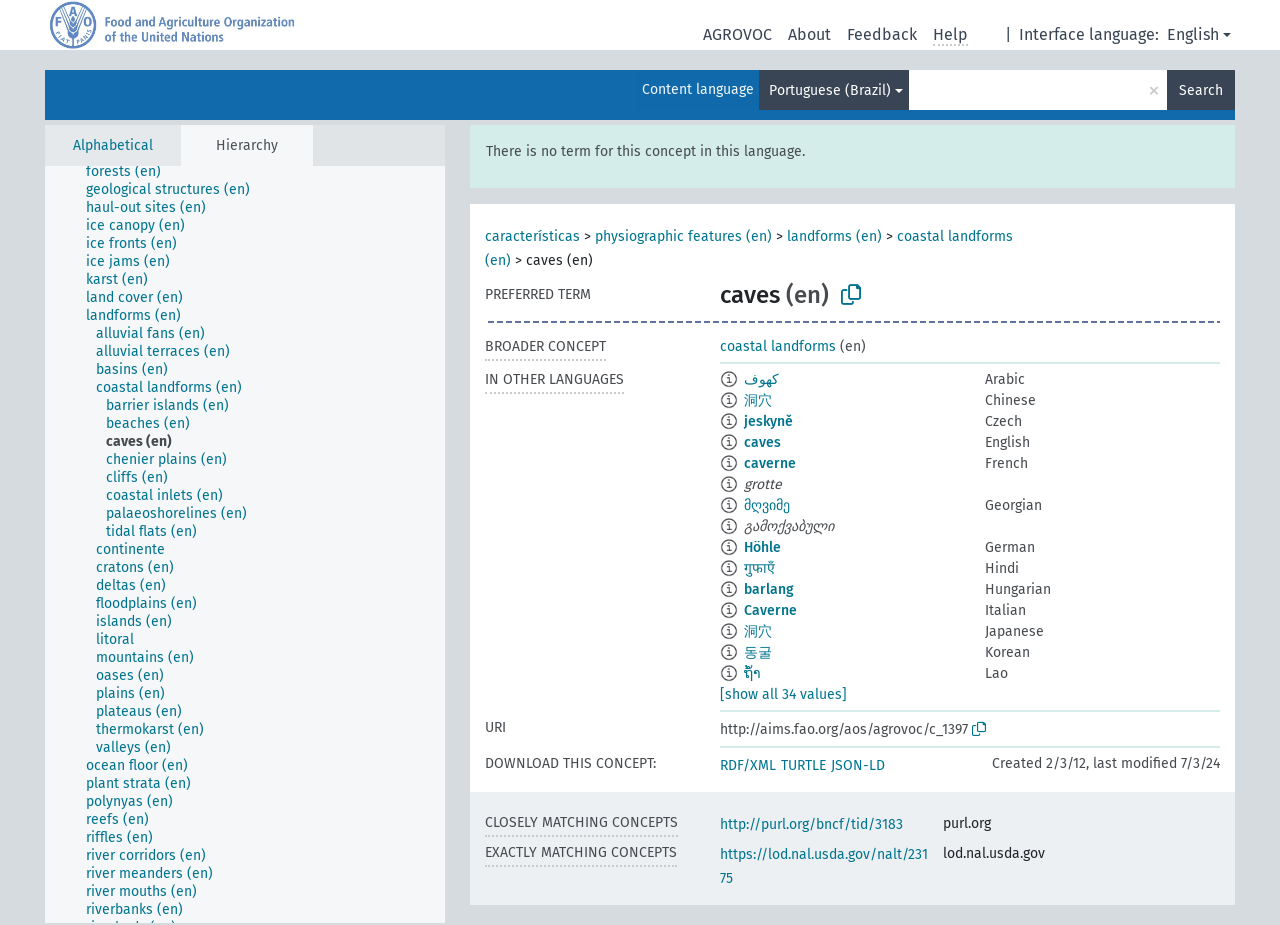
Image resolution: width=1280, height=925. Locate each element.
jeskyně (768, 421)
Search (1201, 90)
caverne (770, 463)
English (1193, 34)
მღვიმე (767, 505)
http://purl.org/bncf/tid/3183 (811, 824)
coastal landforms (778, 346)
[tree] (245, 544)
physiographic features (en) (683, 236)
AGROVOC (737, 34)
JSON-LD (858, 765)
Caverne (770, 610)
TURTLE (803, 765)
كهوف (761, 379)
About (809, 34)
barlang (769, 589)
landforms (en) (834, 236)
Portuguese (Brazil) (830, 90)
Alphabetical (113, 145)
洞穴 (758, 400)
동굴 (758, 652)
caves (762, 442)
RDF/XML (748, 765)
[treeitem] (132, 172)
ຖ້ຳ (752, 673)
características (532, 236)
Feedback (882, 34)
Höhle (762, 547)
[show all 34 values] (783, 694)
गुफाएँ (759, 568)
